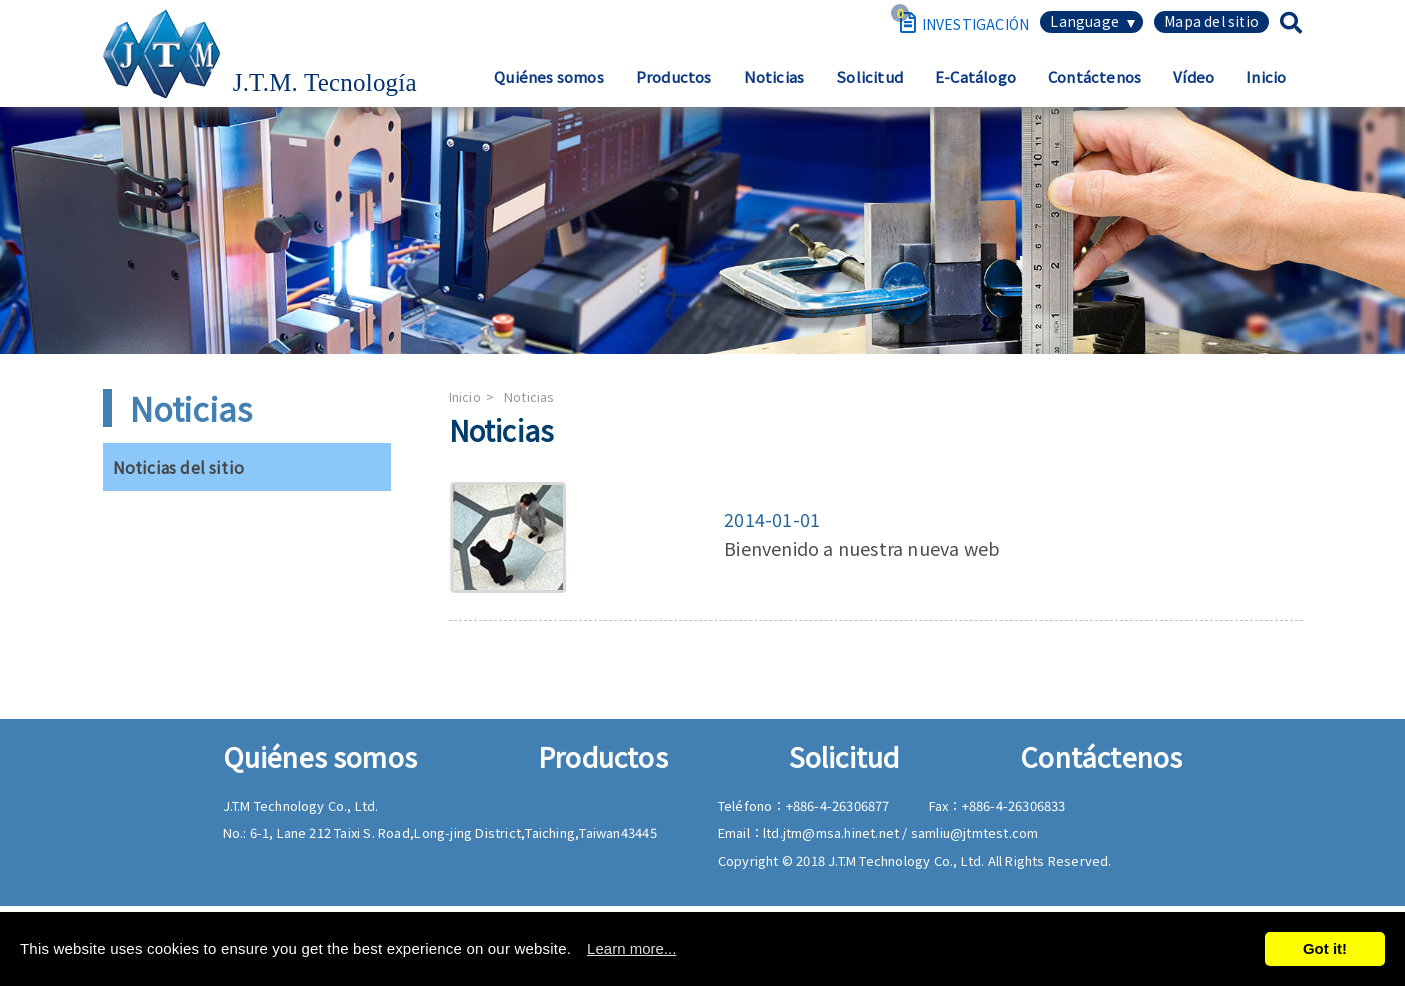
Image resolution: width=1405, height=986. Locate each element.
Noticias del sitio (179, 467)
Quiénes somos (549, 76)
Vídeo (1193, 76)
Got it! (1325, 948)
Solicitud (869, 76)
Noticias (774, 76)
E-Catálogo (975, 76)
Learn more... (631, 948)
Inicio (1266, 76)
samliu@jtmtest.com (975, 832)
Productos (674, 76)
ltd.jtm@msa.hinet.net (832, 832)
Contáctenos (1094, 76)
